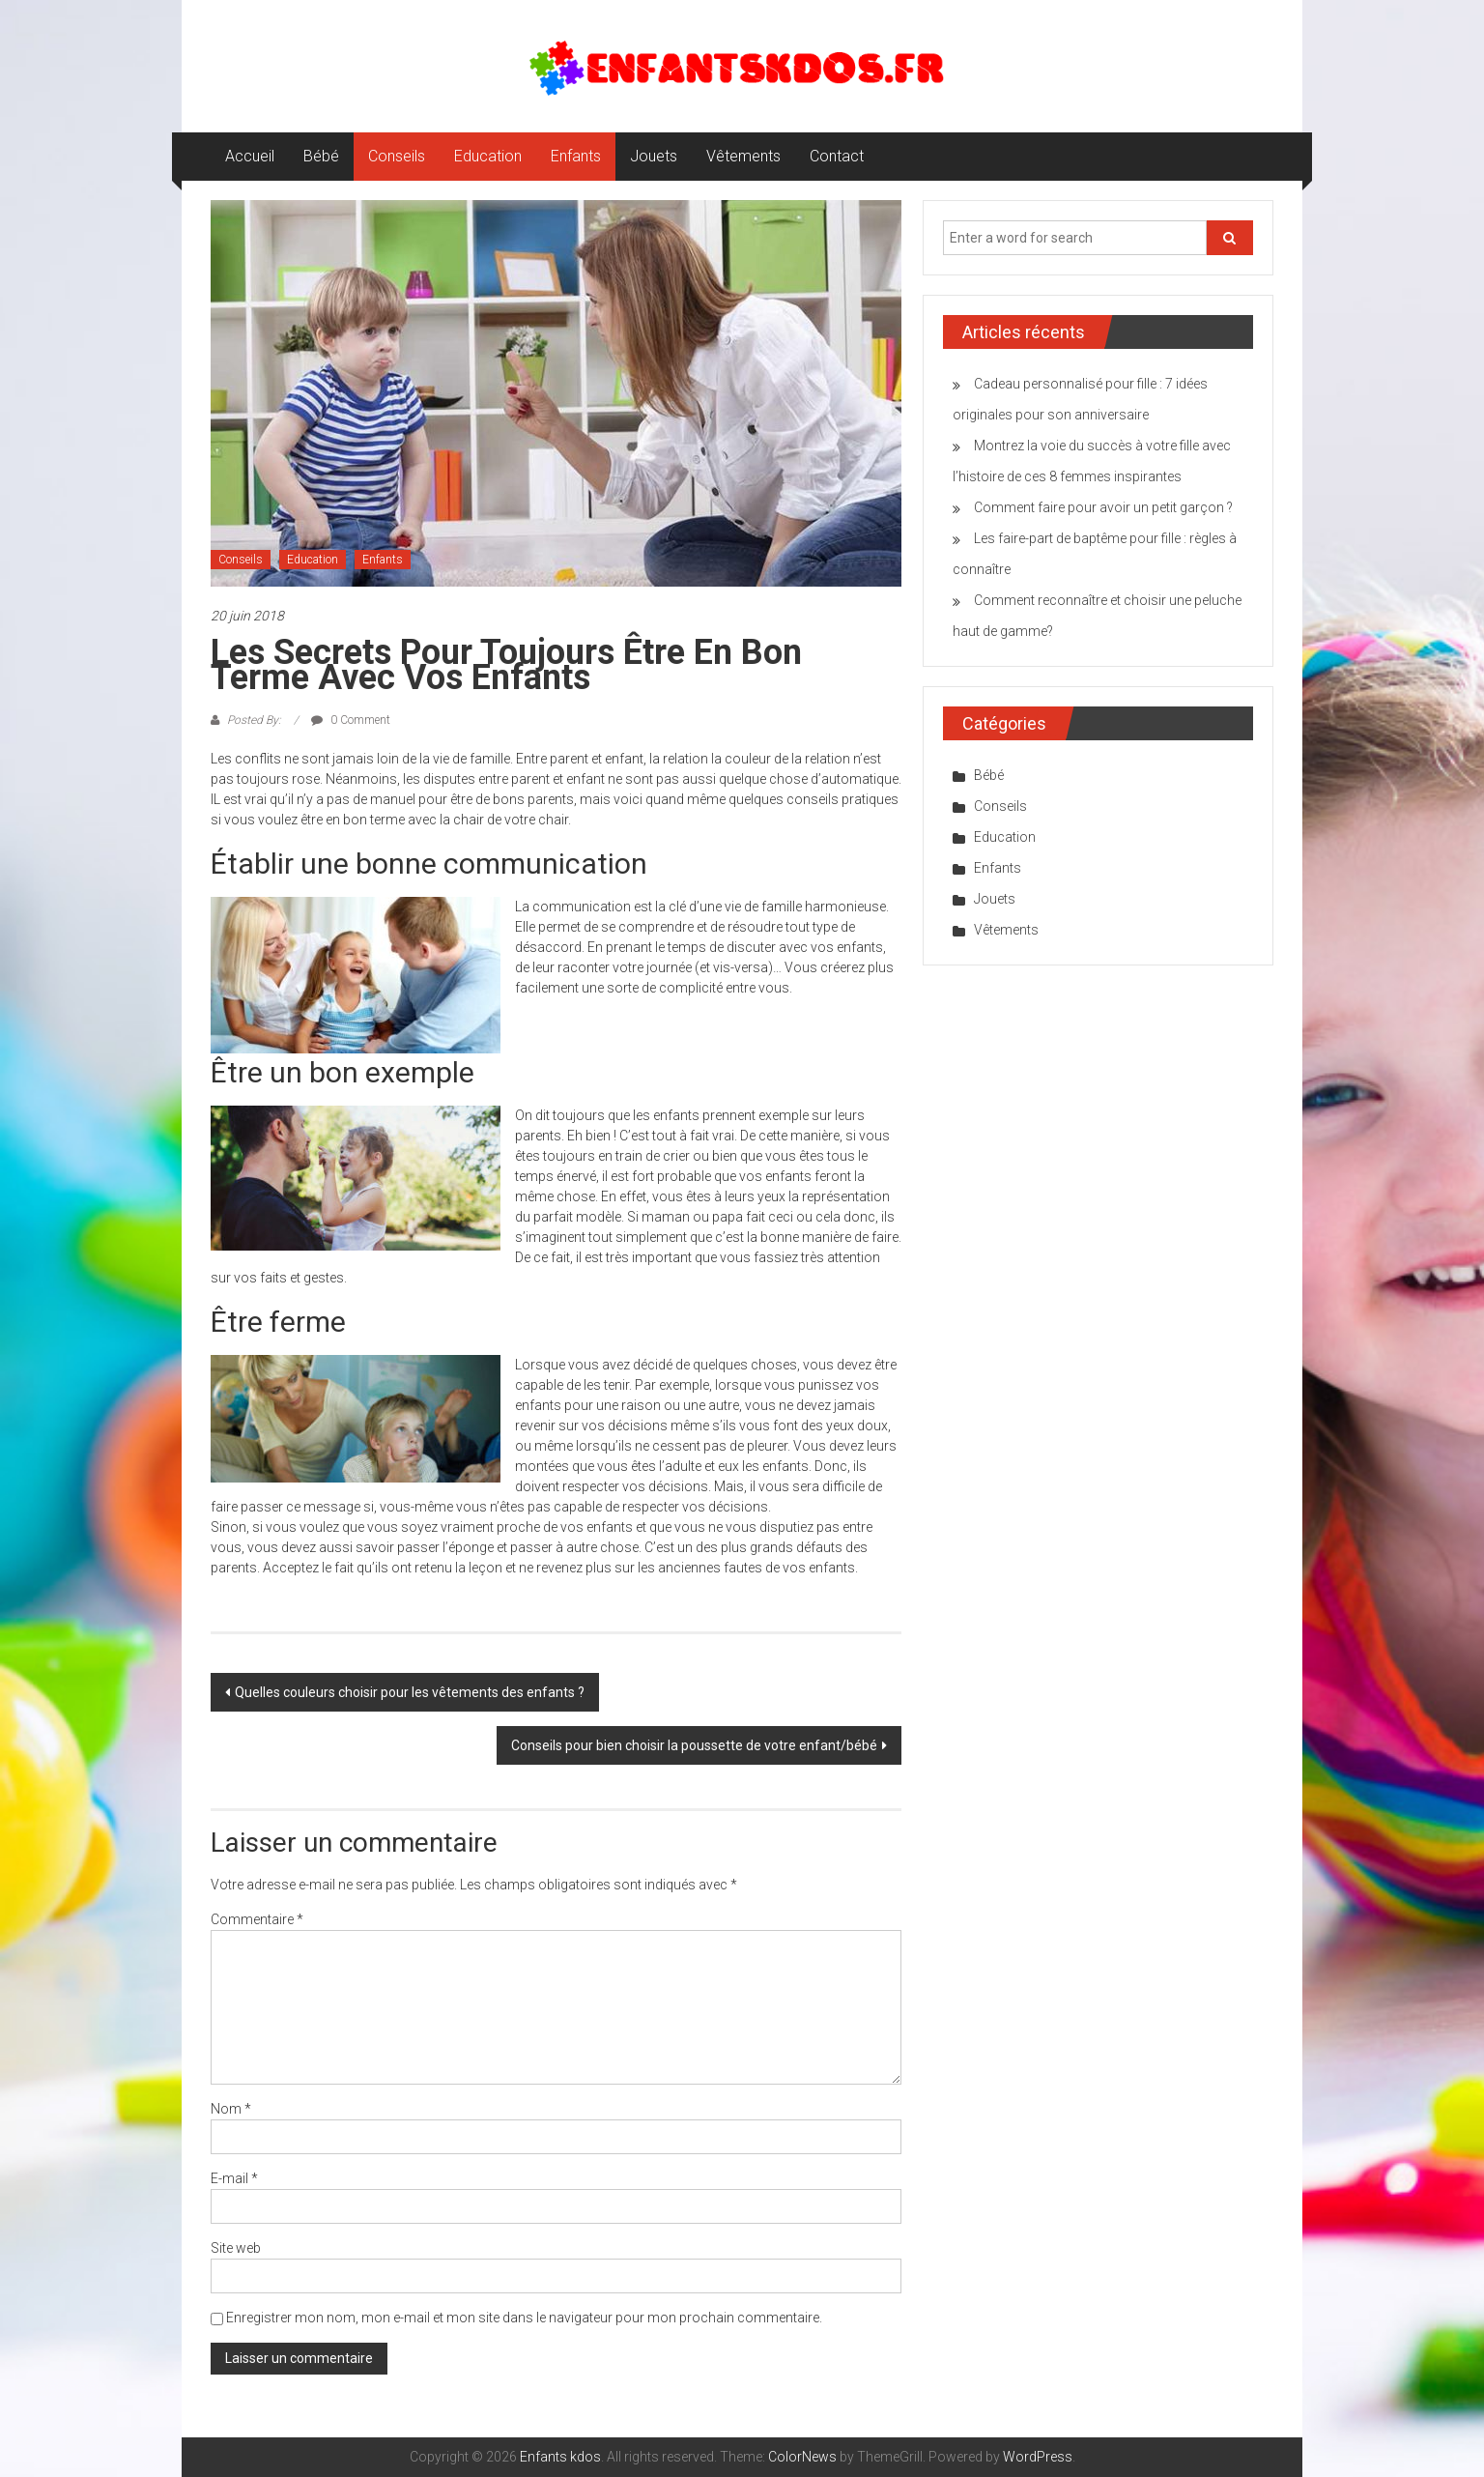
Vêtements (743, 156)
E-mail (234, 2178)
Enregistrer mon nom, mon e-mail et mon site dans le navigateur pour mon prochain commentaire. (524, 2317)
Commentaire (257, 1919)
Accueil (249, 156)
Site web (236, 2248)
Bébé (321, 156)
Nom (231, 2109)
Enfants (576, 156)
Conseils (396, 156)
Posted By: (254, 720)
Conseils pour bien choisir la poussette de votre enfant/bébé (694, 1745)
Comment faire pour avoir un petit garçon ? (1103, 507)
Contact (837, 156)
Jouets (653, 156)
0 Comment (350, 720)
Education (488, 156)
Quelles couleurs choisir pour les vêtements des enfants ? (410, 1692)
